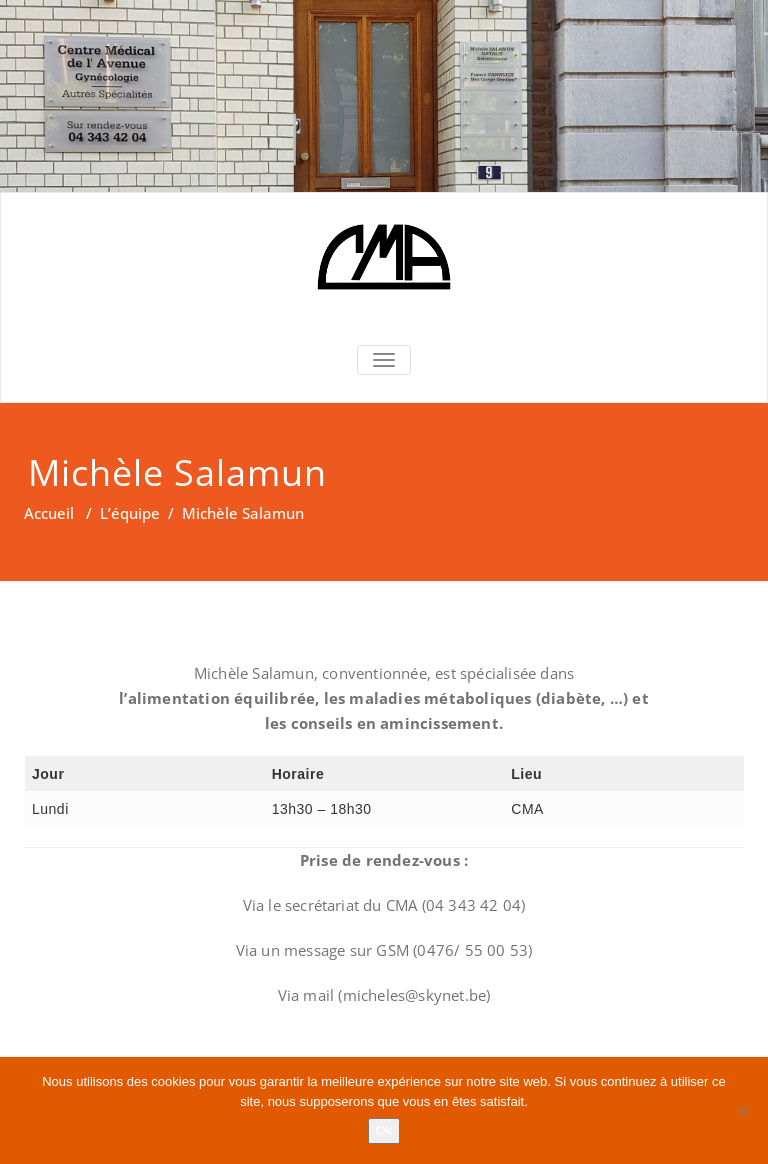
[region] (384, 96)
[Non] (743, 1111)
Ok (384, 1130)
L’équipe (130, 513)
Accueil (49, 513)
